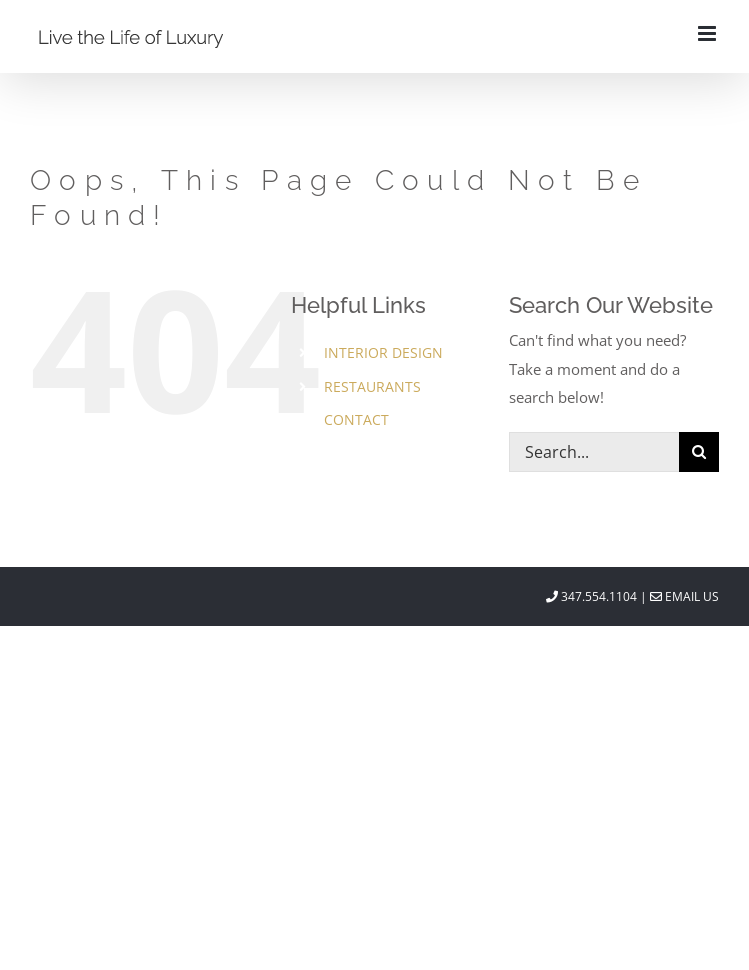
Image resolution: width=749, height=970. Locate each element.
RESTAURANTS (372, 386)
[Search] (699, 452)
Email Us (684, 596)
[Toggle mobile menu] (708, 33)
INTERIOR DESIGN (383, 352)
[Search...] (594, 452)
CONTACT (356, 419)
